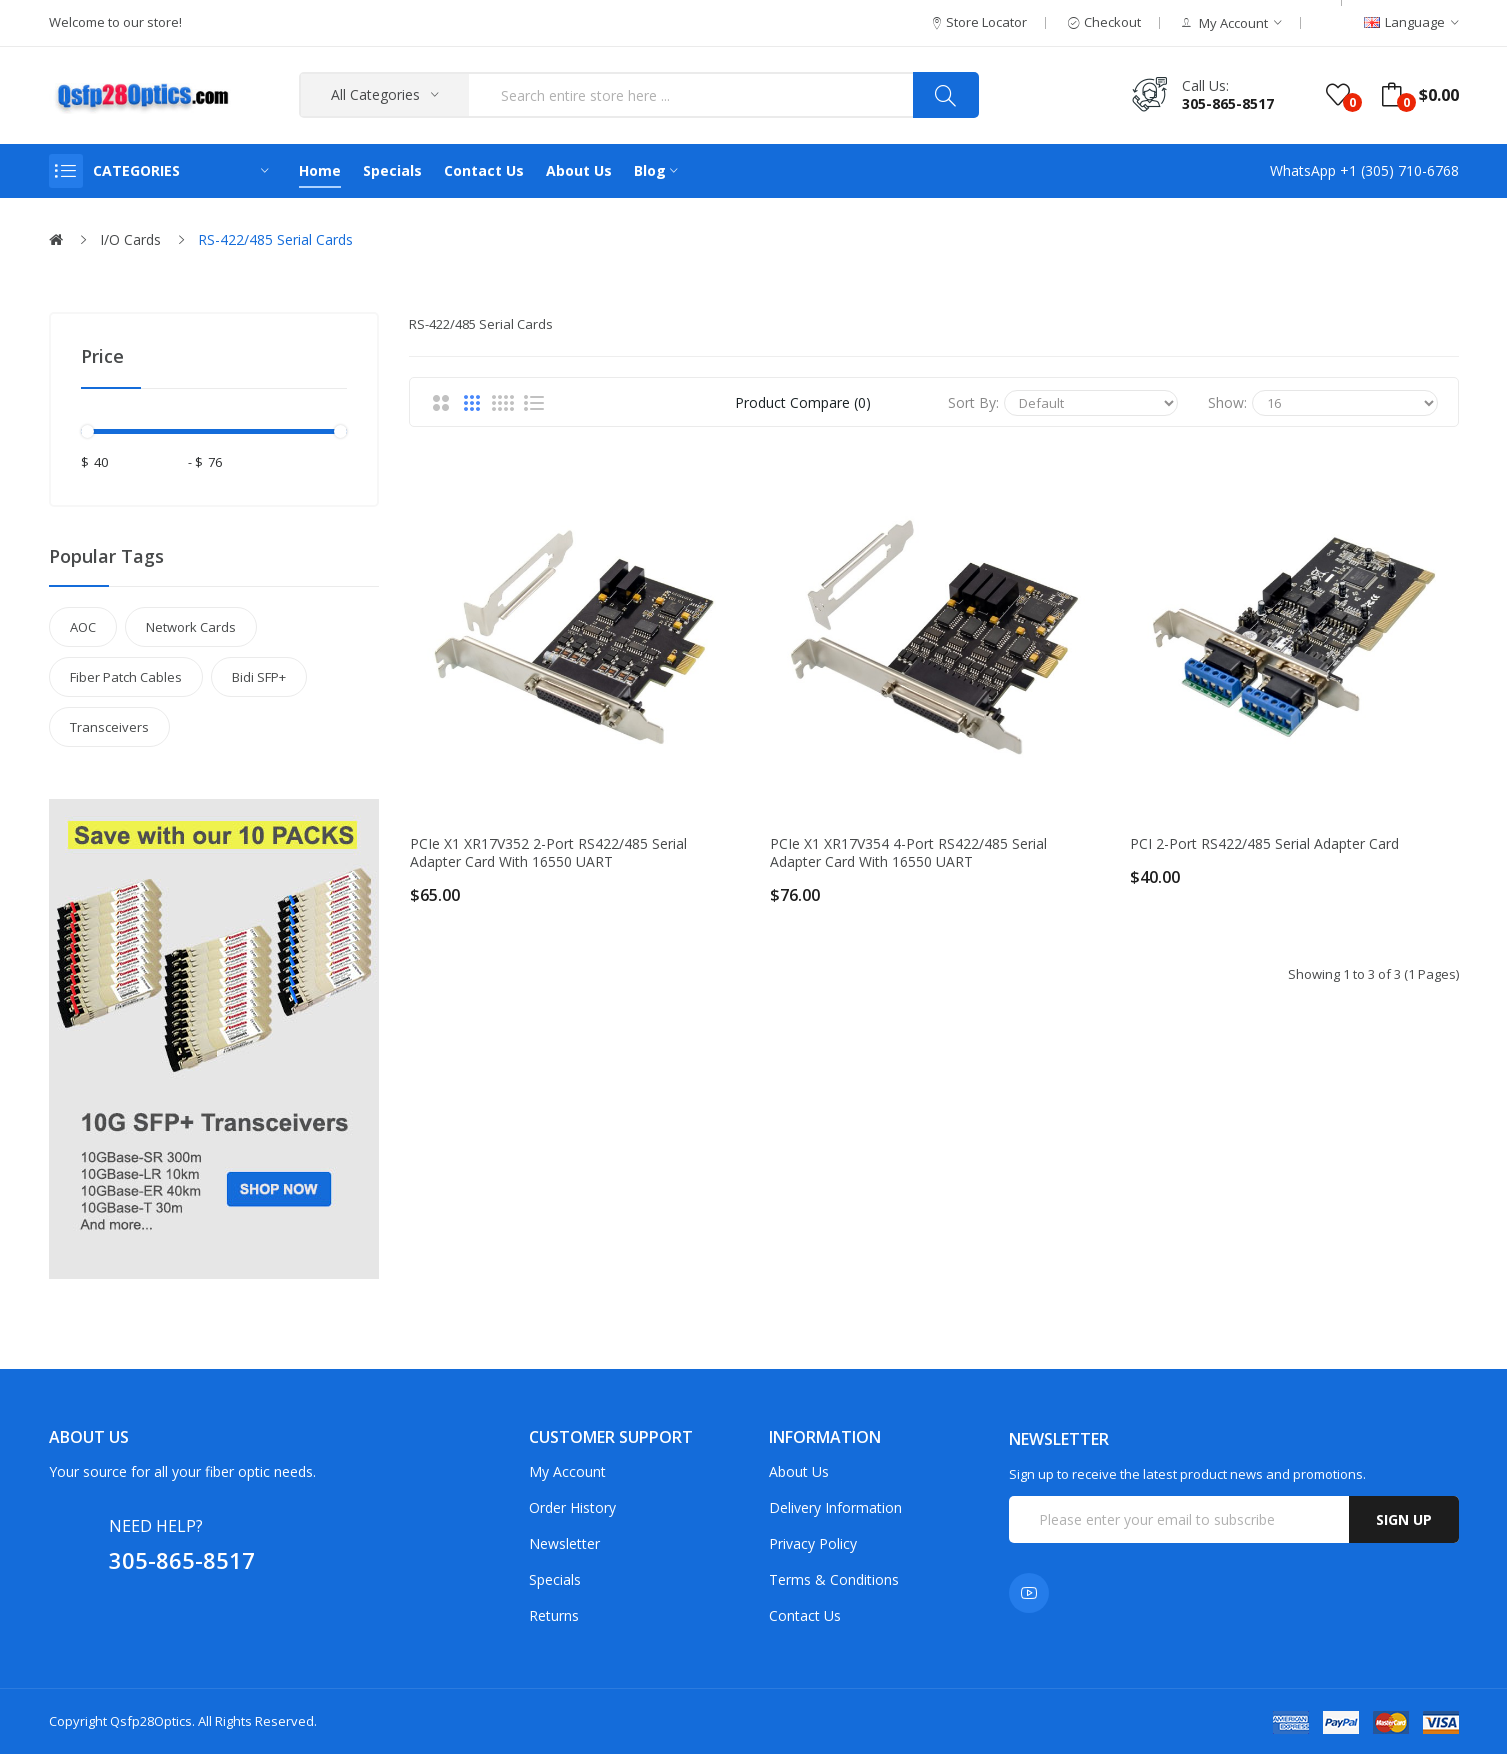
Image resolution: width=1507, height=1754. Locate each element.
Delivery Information (835, 1507)
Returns (554, 1615)
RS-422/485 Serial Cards (275, 239)
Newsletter (564, 1543)
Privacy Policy (813, 1543)
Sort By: (973, 402)
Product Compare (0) (803, 402)
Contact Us (805, 1615)
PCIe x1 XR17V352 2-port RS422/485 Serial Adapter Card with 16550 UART (548, 853)
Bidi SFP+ (259, 677)
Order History (572, 1507)
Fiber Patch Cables (126, 677)
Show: (1227, 402)
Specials (555, 1579)
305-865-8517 (1228, 103)
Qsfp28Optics (151, 1721)
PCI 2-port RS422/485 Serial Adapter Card (1264, 844)
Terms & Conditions (834, 1579)
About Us (799, 1471)
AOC (83, 627)
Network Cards (191, 627)
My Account (567, 1471)
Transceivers (109, 727)
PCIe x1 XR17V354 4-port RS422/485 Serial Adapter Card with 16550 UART (908, 853)
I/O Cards (130, 239)
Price (102, 356)
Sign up (1404, 1519)
